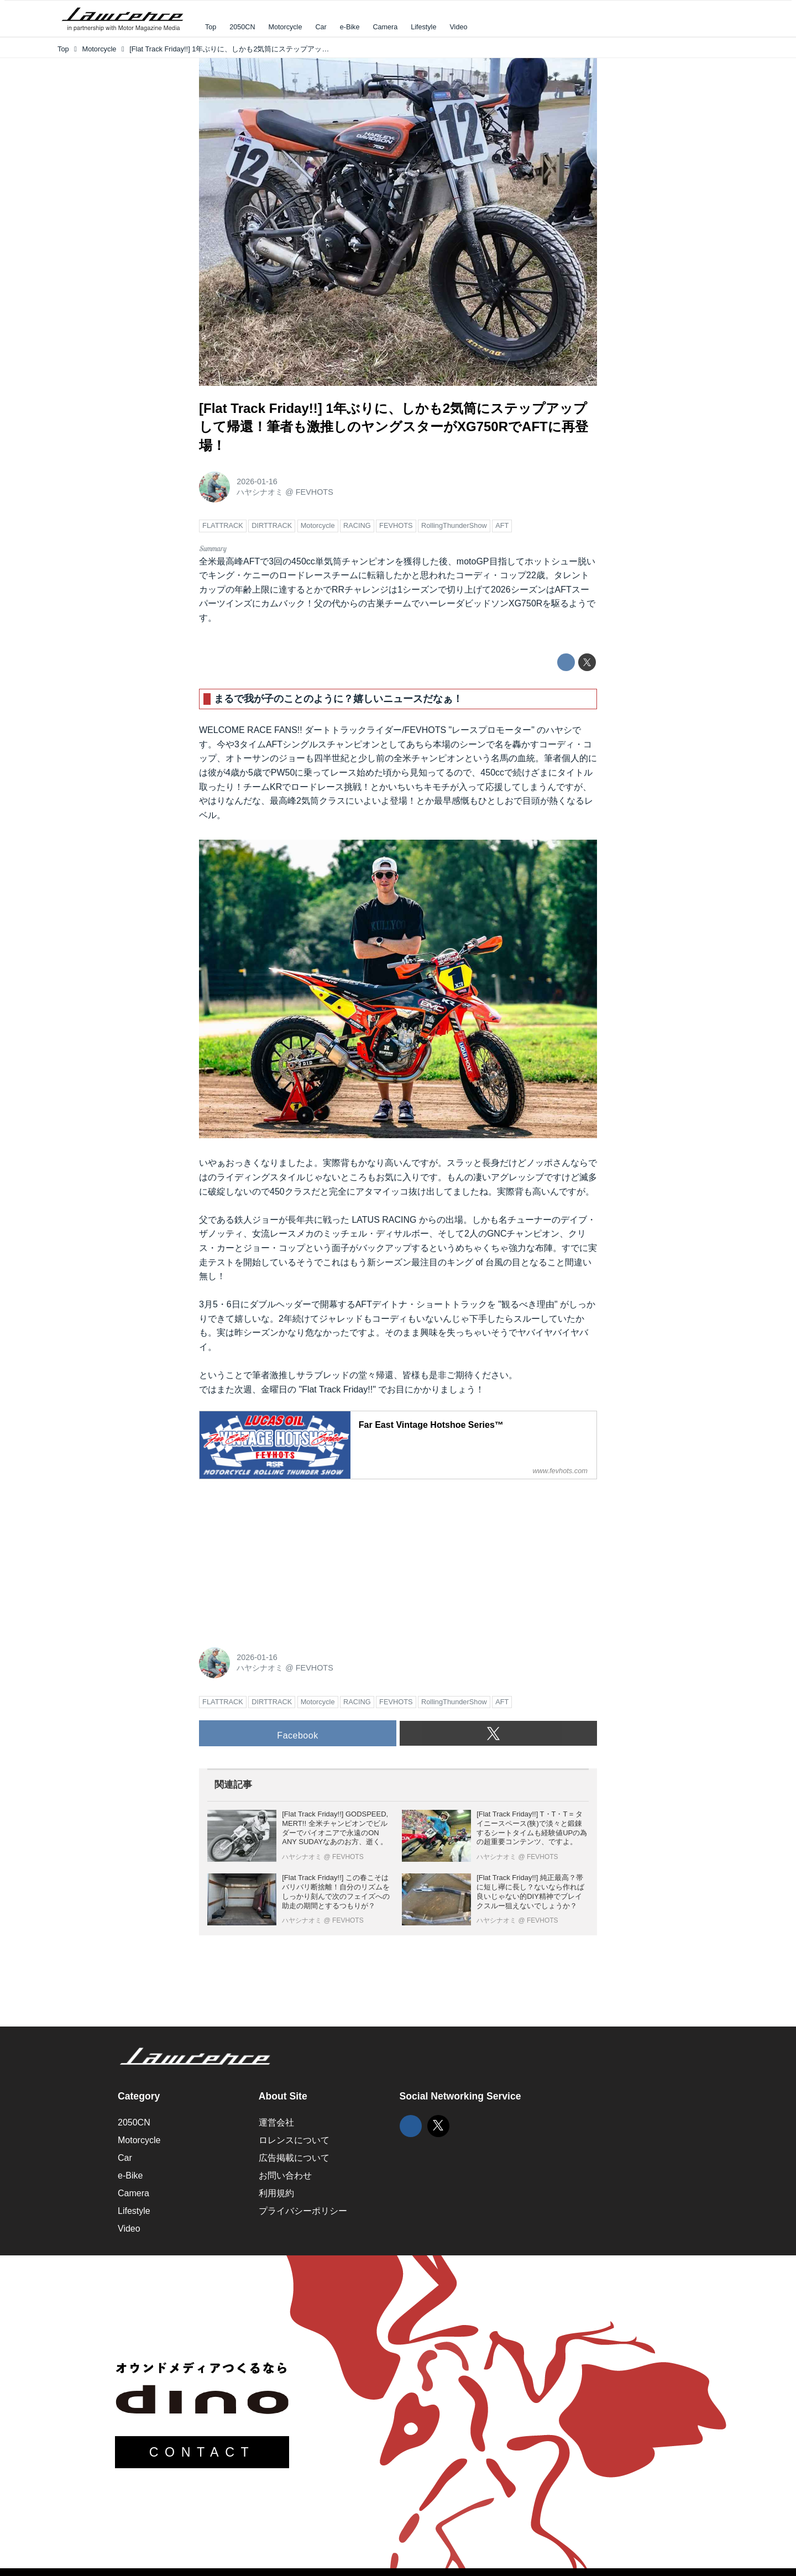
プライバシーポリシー (303, 2211)
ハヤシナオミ (260, 492)
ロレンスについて (294, 2140)
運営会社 (276, 2122)
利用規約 (276, 2193)
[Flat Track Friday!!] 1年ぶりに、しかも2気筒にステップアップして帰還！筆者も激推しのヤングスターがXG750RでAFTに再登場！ (393, 427)
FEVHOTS (314, 492)
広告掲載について (294, 2158)
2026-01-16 (257, 481)
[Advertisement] (282, 1557)
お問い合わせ (285, 2175)
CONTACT (202, 2452)
